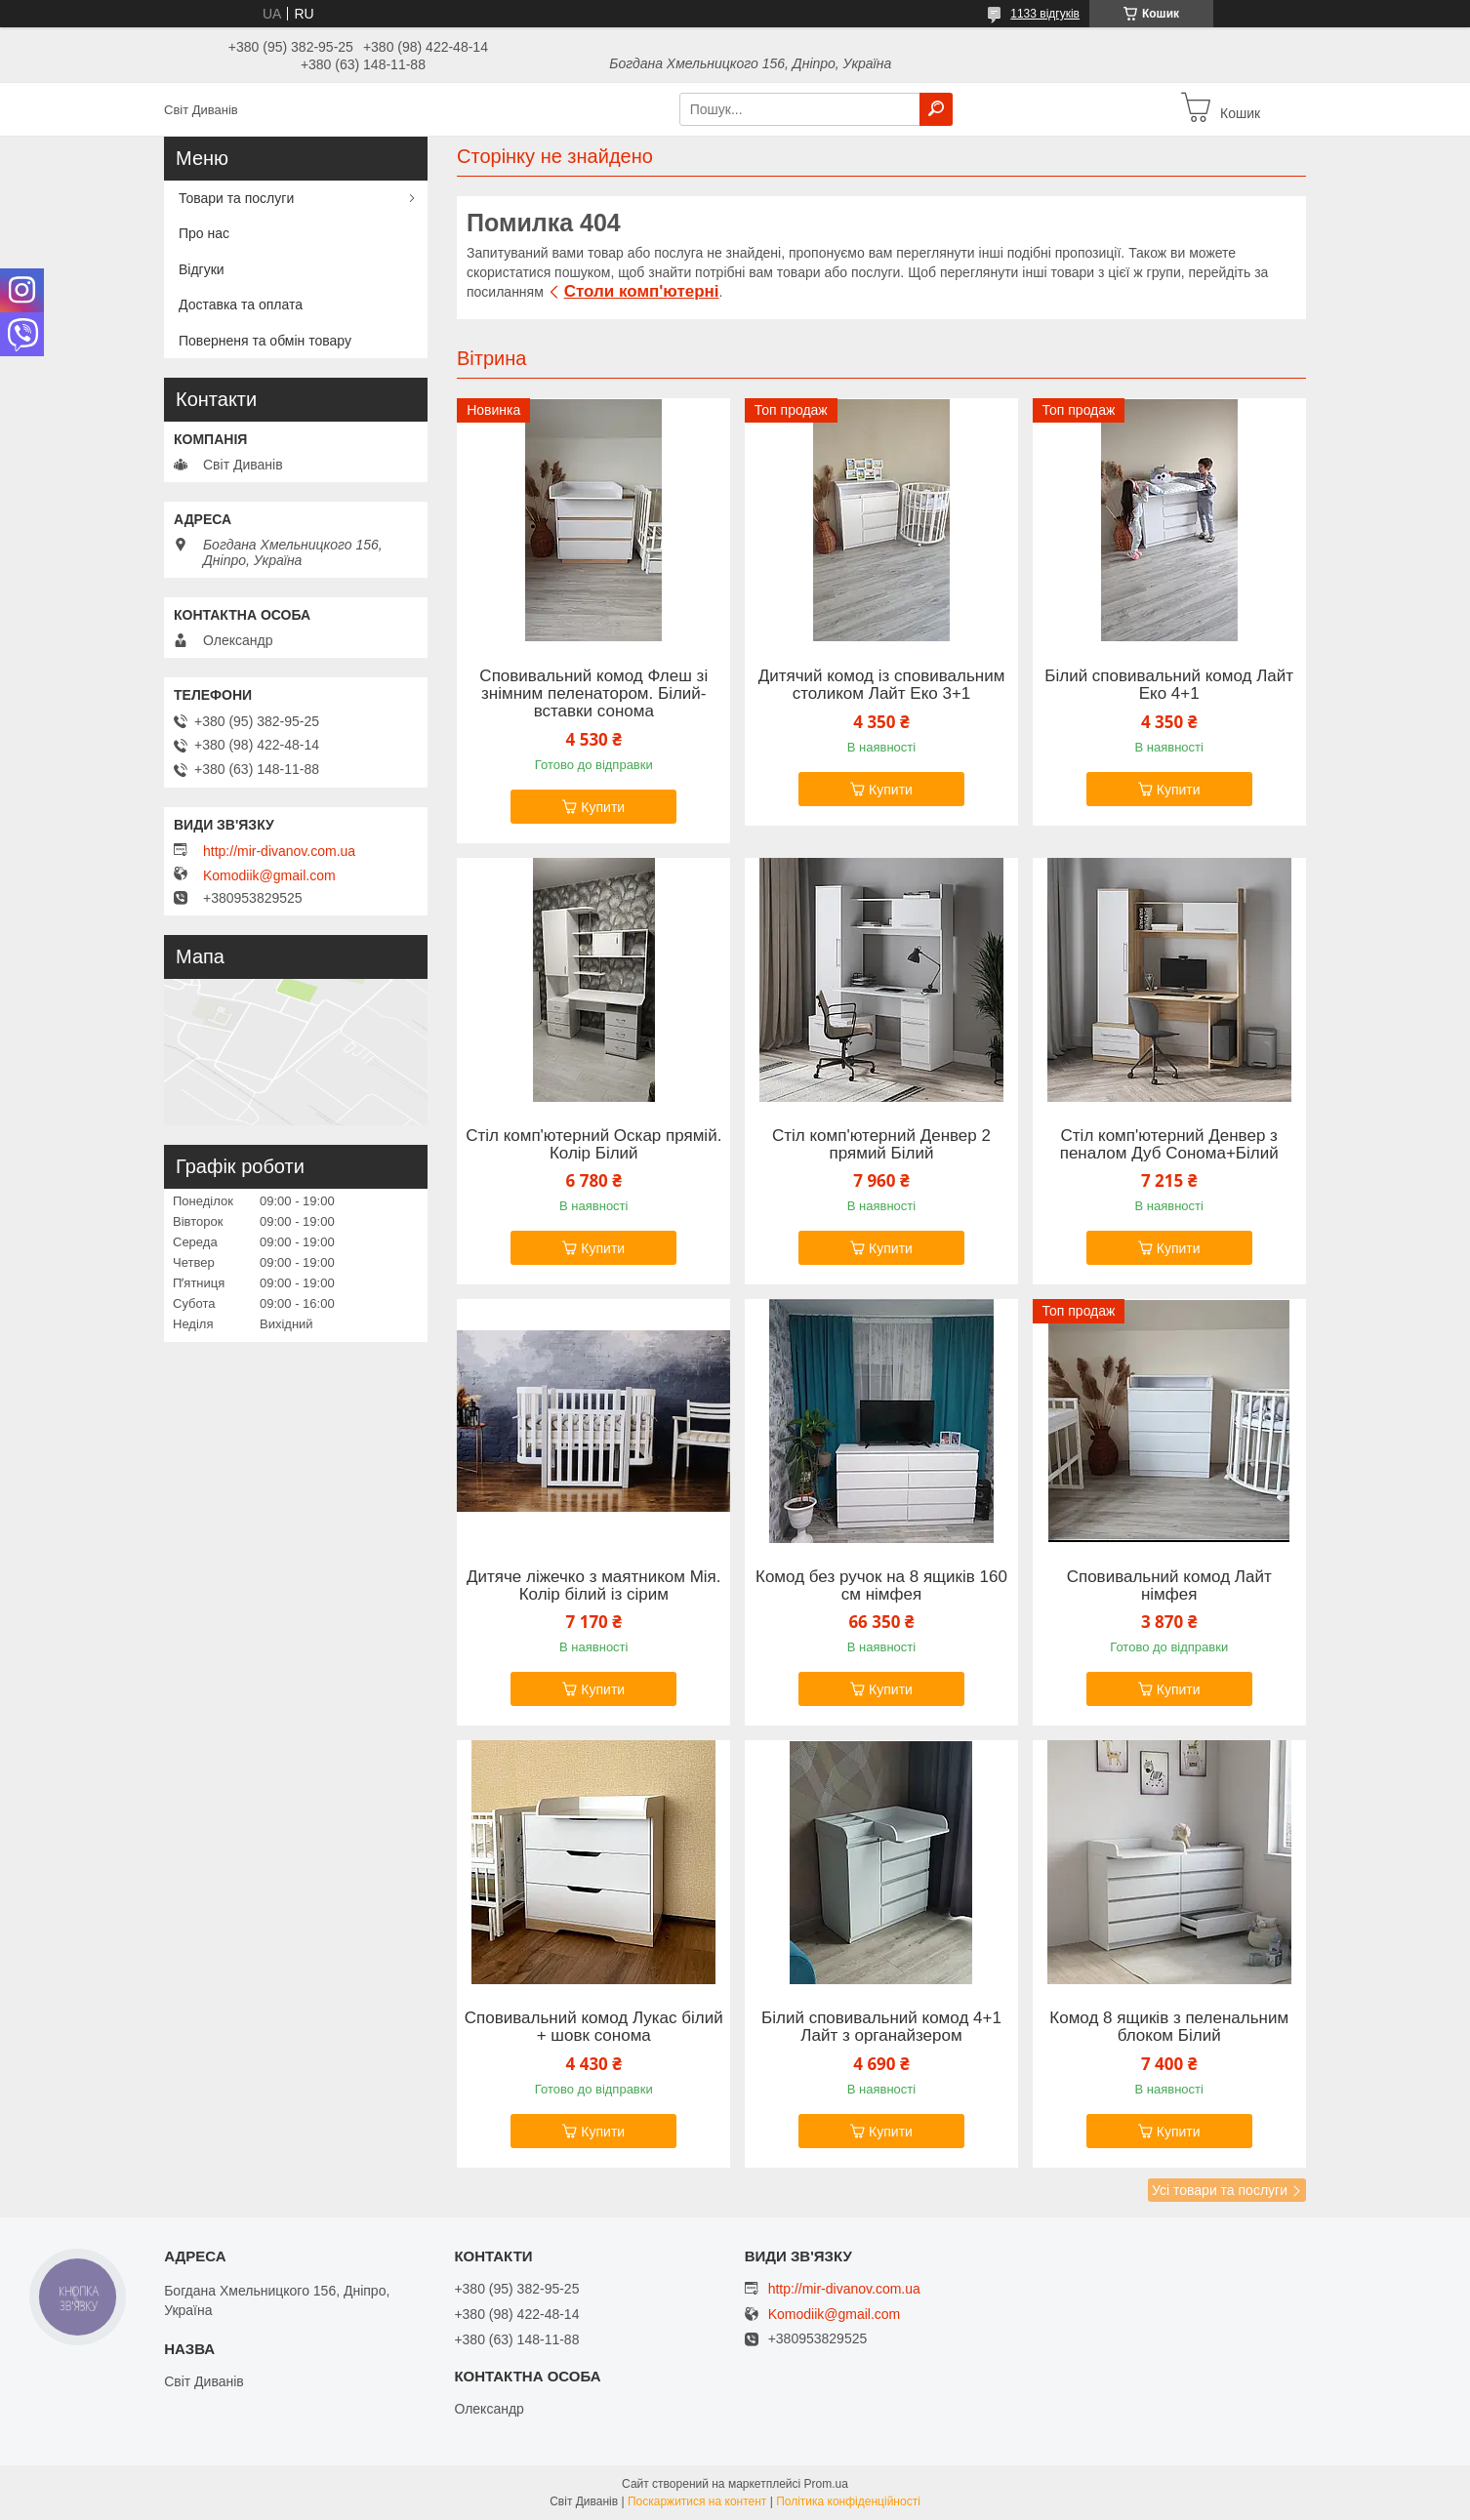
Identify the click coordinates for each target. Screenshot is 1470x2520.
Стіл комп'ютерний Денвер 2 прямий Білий (881, 1144)
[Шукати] (936, 109)
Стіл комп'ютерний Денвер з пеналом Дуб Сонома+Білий (1169, 1144)
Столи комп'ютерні (641, 291)
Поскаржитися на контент (697, 2501)
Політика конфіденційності (848, 2501)
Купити (603, 807)
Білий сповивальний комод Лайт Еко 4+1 (1168, 685)
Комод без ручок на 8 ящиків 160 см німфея (881, 1586)
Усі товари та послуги (1219, 2190)
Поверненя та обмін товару (265, 340)
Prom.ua (826, 2484)
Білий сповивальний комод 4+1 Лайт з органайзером (881, 2027)
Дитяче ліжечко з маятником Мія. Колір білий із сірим (594, 1586)
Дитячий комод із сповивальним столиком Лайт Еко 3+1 (881, 685)
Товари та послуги (236, 198)
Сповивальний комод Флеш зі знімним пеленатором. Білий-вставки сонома (593, 694)
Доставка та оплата (241, 304)
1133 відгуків (1045, 13)
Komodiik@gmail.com (269, 875)
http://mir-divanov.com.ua (279, 851)
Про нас (204, 233)
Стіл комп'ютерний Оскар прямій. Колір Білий (593, 1144)
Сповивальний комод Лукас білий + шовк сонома (594, 2027)
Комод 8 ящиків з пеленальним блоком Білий (1168, 2027)
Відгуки (202, 269)
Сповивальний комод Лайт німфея (1169, 1586)
